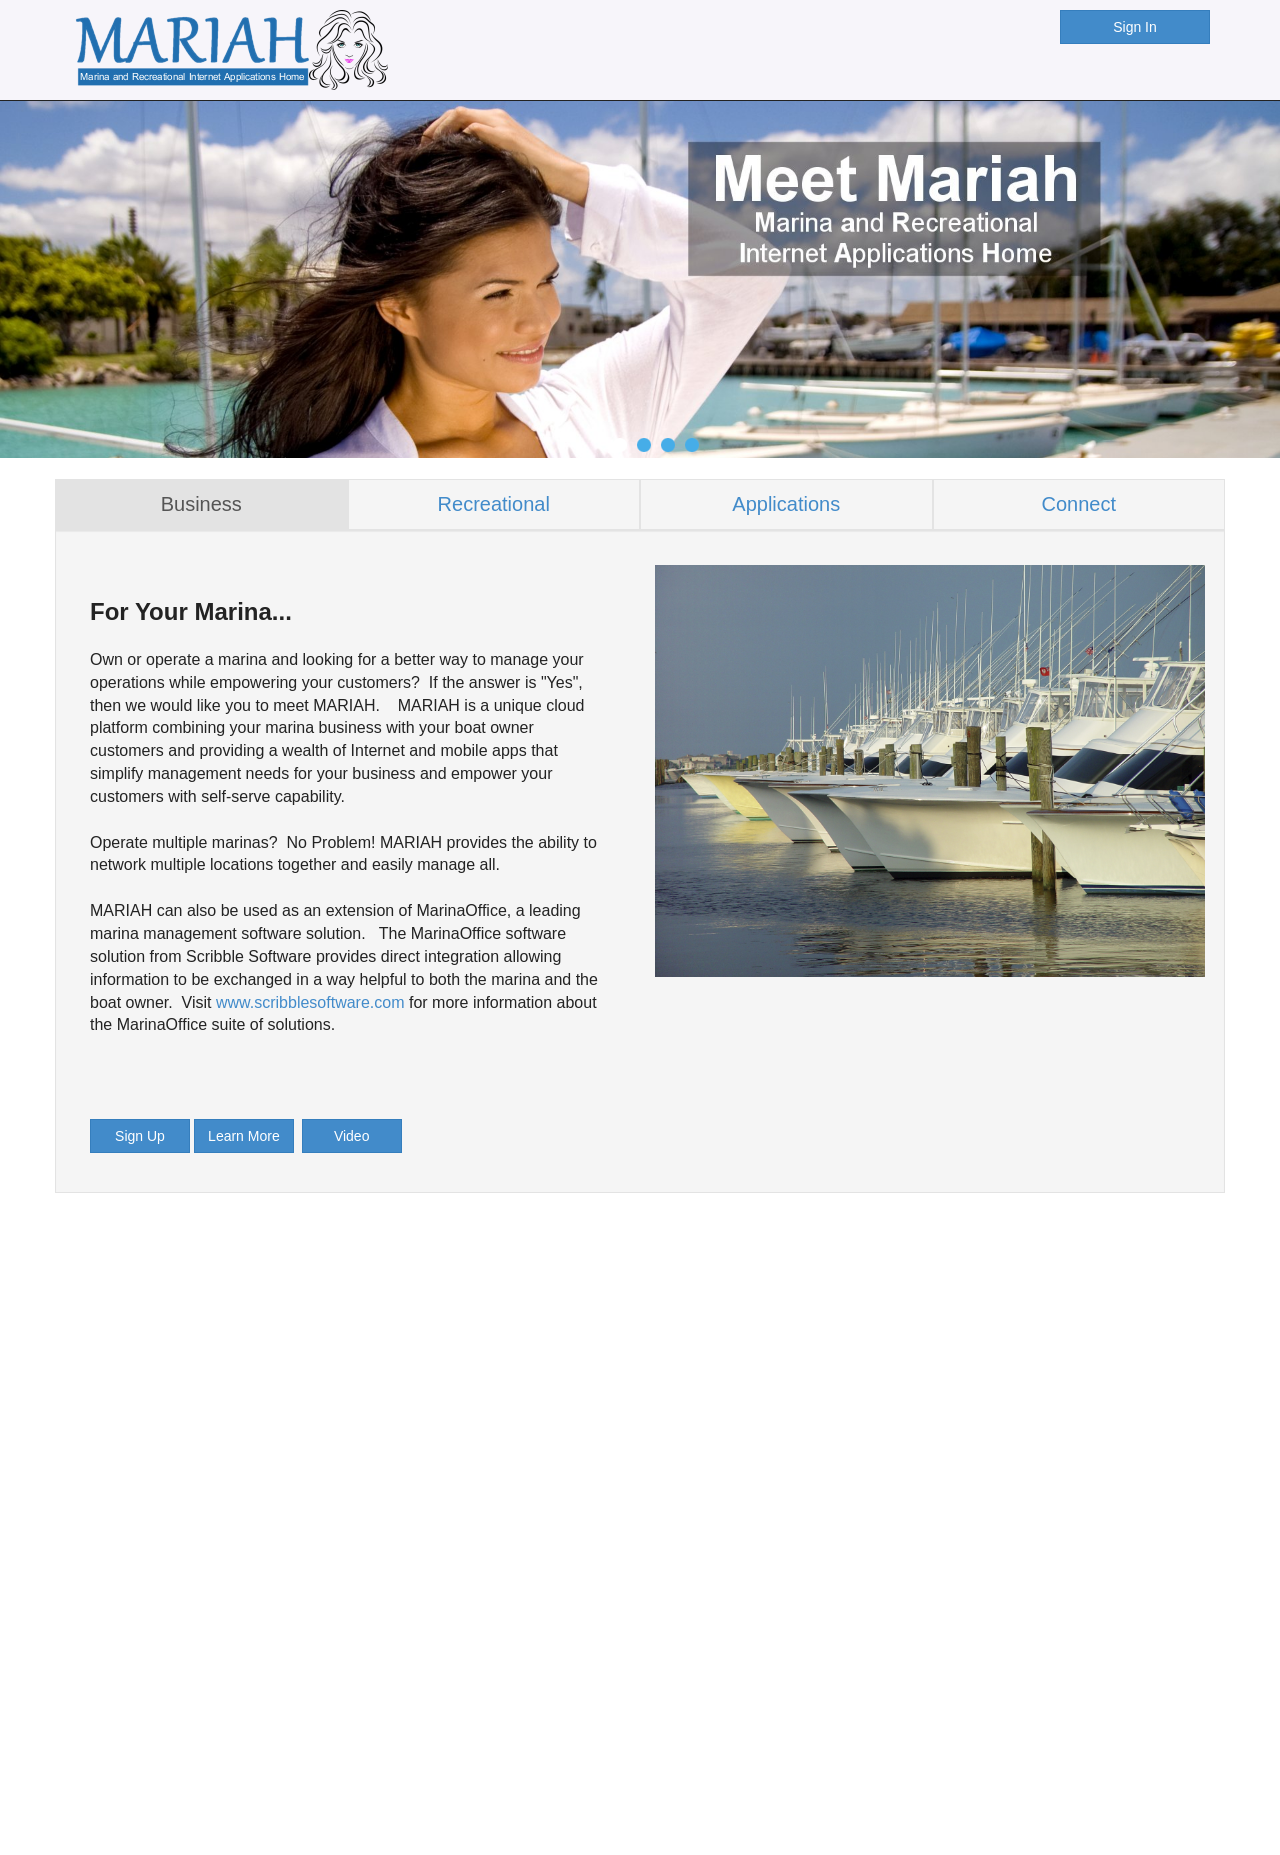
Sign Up (140, 1136)
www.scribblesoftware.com (310, 1002)
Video (352, 1136)
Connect (1079, 504)
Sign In (1135, 27)
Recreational (494, 504)
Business (201, 504)
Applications (786, 504)
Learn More (244, 1136)
